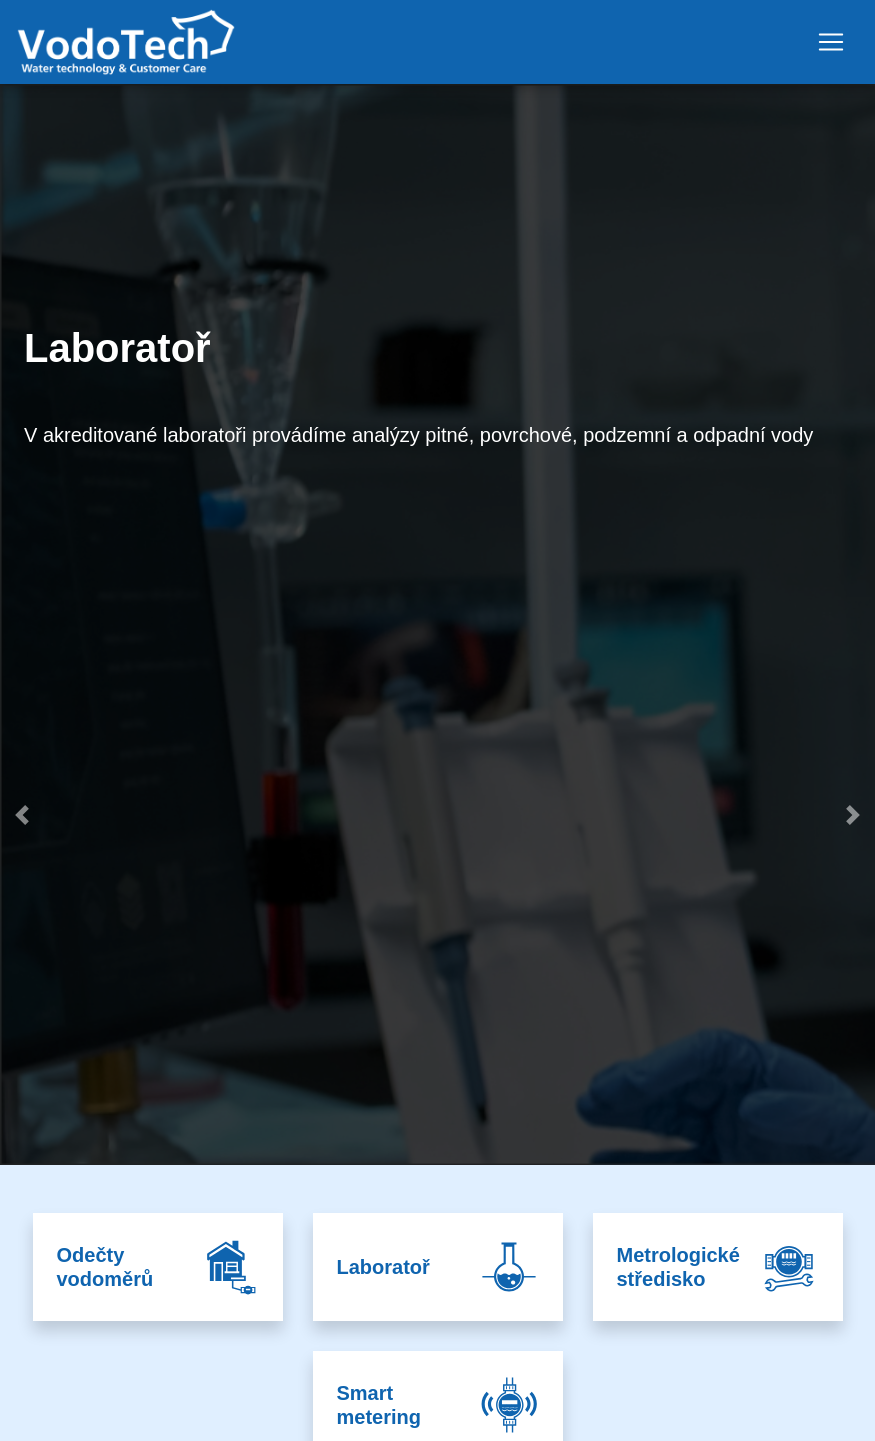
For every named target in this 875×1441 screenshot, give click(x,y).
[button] (22, 985)
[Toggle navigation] (831, 42)
